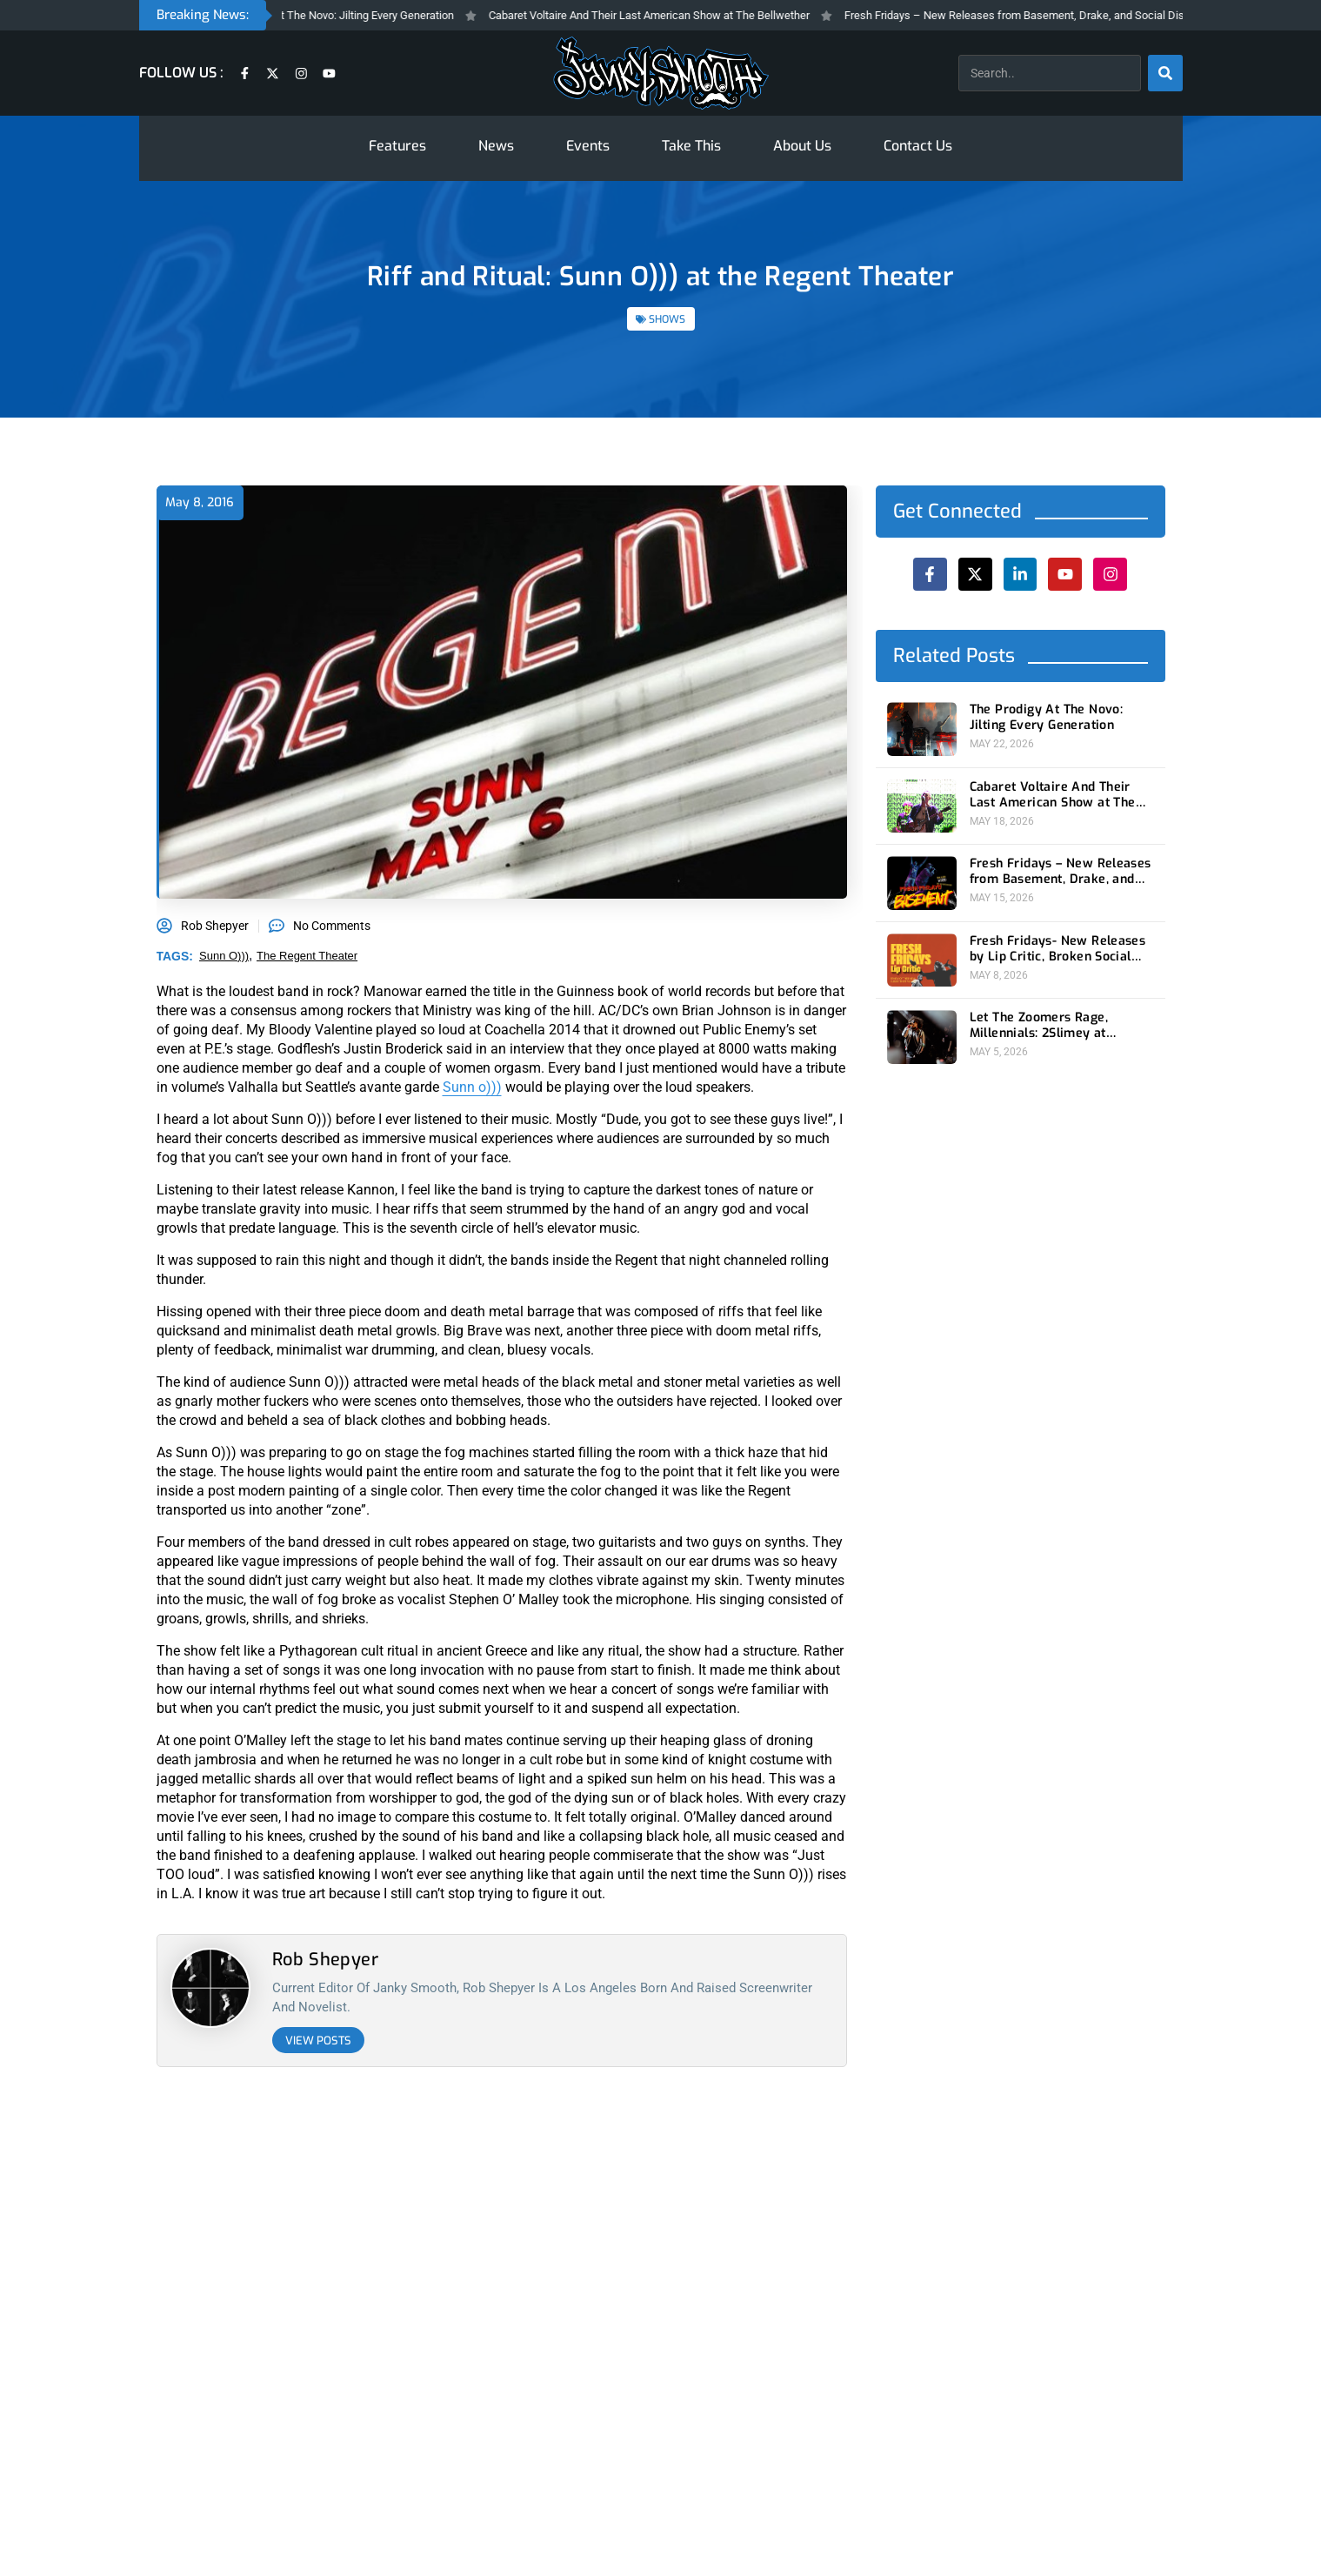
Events (588, 146)
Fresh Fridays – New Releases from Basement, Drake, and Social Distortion (1051, 15)
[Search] (1165, 73)
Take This (691, 146)
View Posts (318, 2040)
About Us (802, 146)
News (496, 146)
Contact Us (918, 146)
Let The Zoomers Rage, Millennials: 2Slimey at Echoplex (1038, 1025)
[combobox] (1049, 73)
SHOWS (667, 319)
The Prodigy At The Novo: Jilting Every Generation (354, 15)
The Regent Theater (307, 955)
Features (397, 146)
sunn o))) (224, 955)
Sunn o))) (472, 1087)
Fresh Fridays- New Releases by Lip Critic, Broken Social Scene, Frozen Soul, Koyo (1057, 949)
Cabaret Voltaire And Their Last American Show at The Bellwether (670, 15)
